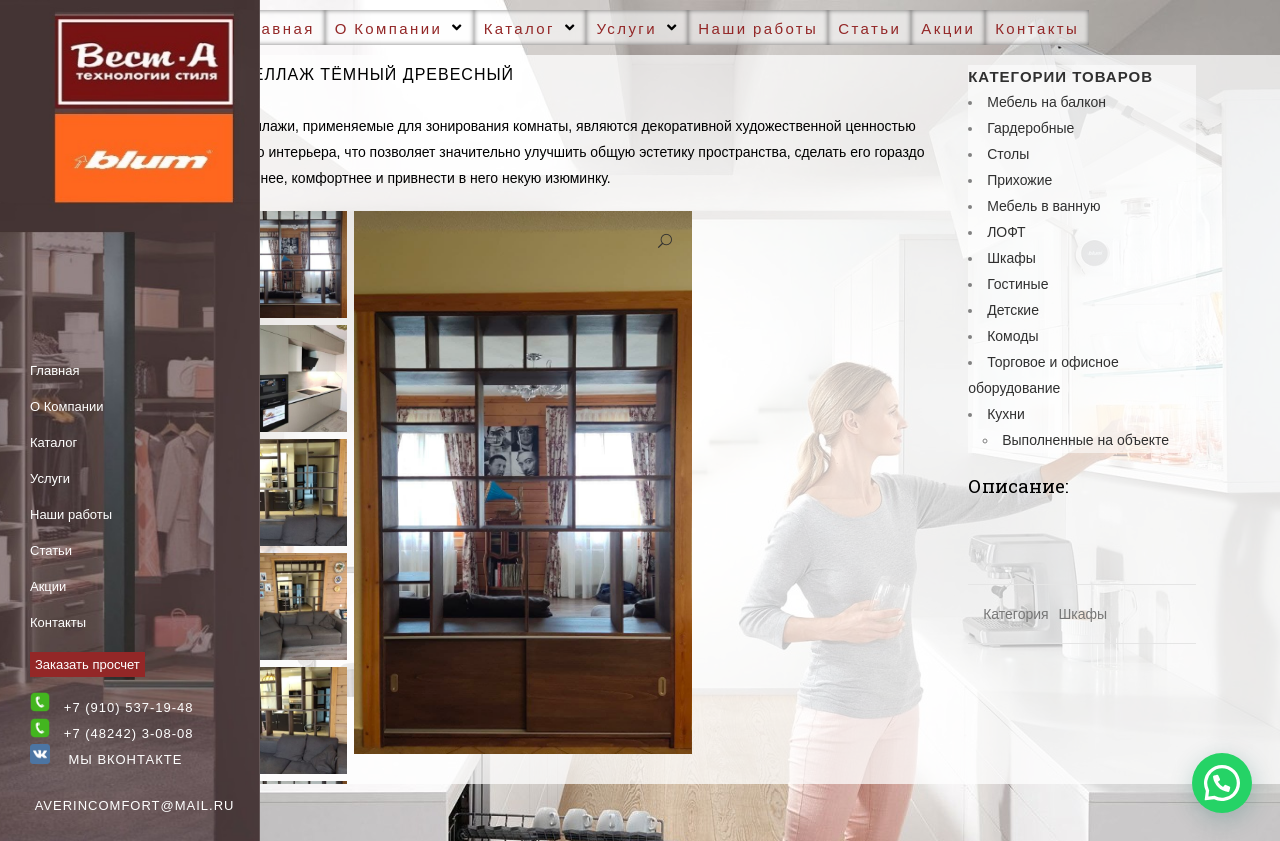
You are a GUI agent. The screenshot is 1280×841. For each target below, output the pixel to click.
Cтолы (1008, 154)
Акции (48, 586)
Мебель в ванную (1043, 206)
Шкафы (1011, 258)
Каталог (53, 442)
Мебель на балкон (1046, 102)
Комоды (1012, 336)
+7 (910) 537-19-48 (129, 707)
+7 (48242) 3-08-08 (129, 733)
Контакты (58, 622)
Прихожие (1019, 180)
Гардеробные (1030, 128)
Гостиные (1017, 284)
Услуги (50, 478)
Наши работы (71, 514)
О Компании (66, 406)
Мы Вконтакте (106, 759)
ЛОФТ (1006, 232)
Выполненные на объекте (1085, 440)
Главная (54, 370)
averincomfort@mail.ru (135, 805)
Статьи (51, 550)
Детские (1013, 310)
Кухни (1006, 414)
